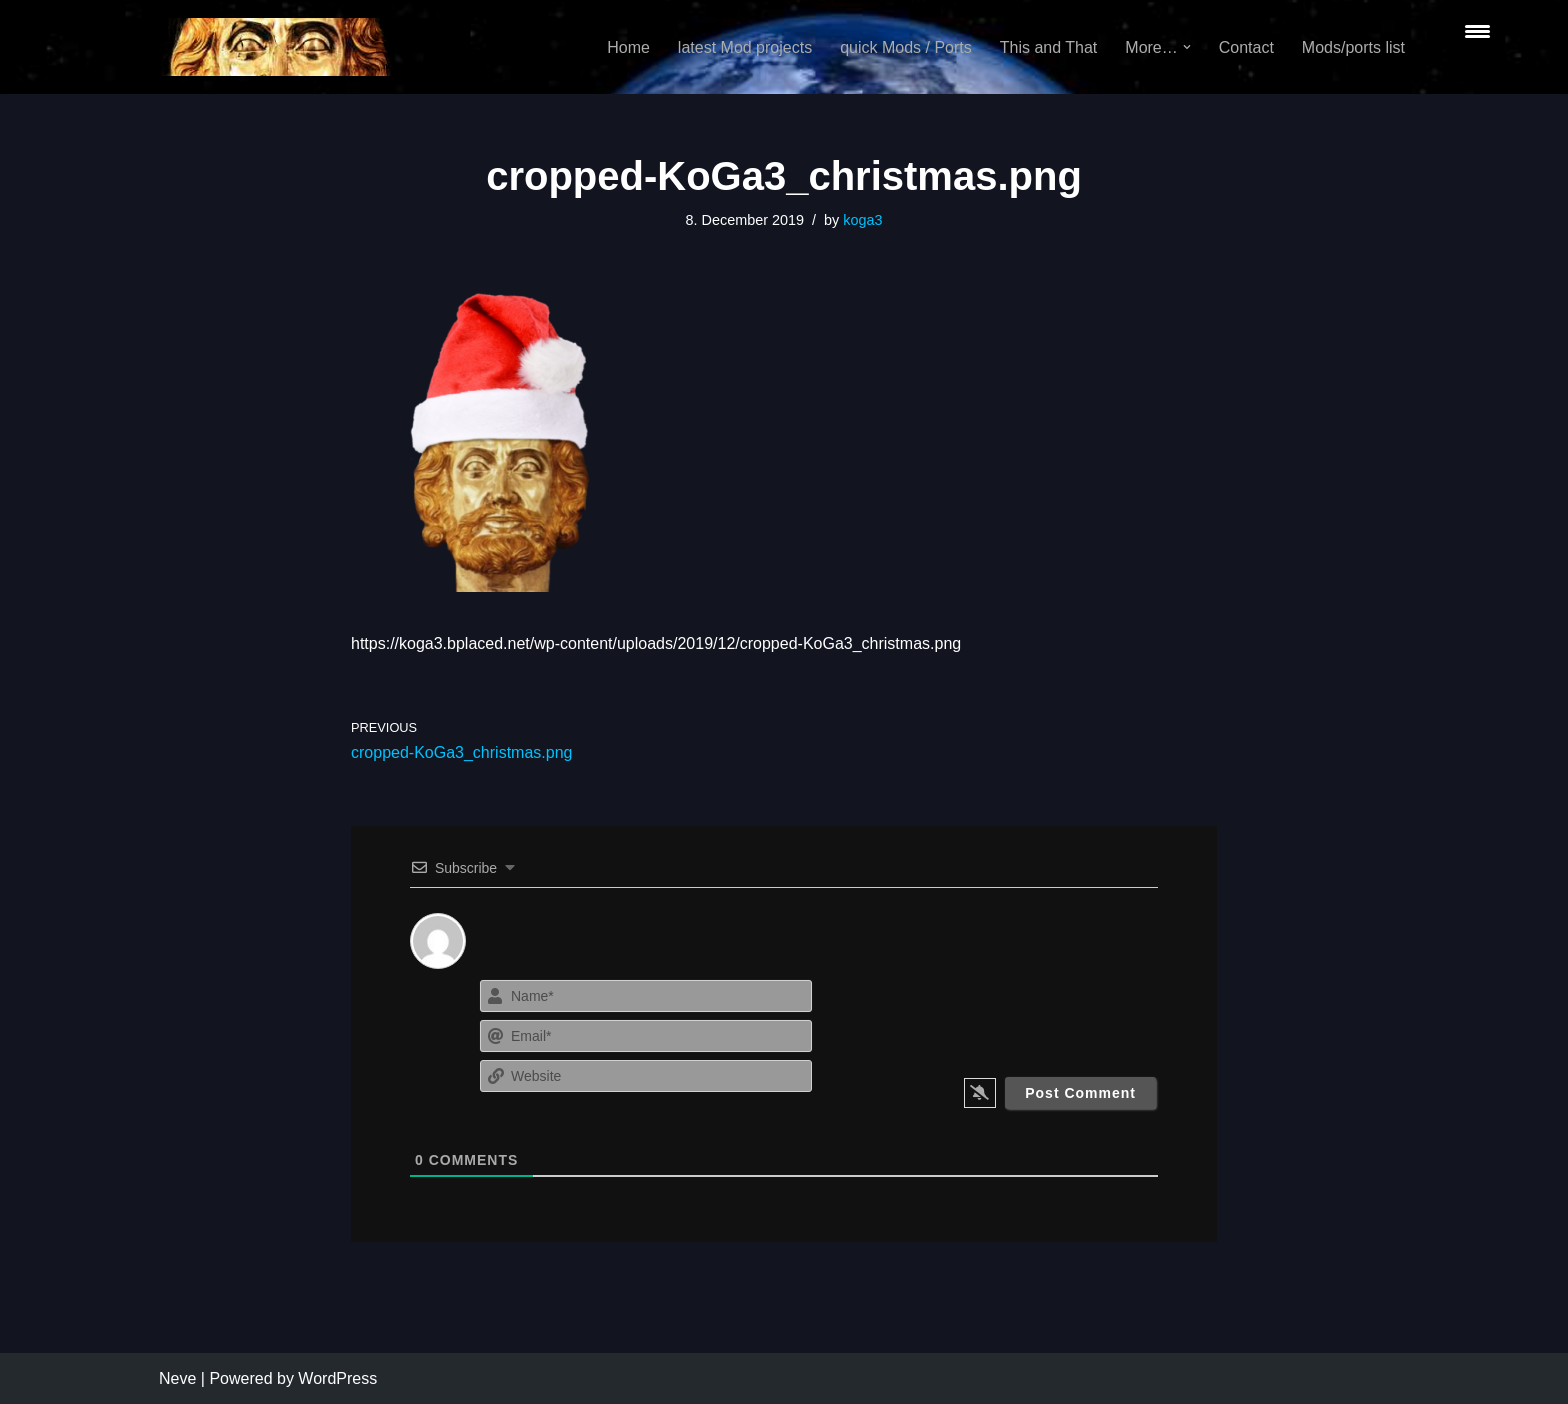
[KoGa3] (275, 47)
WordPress (337, 1378)
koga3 (862, 220)
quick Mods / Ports (906, 47)
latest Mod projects (745, 47)
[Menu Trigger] (1477, 30)
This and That (1049, 47)
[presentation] (1036, 1014)
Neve (177, 1378)
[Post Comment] (1080, 1093)
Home (628, 47)
